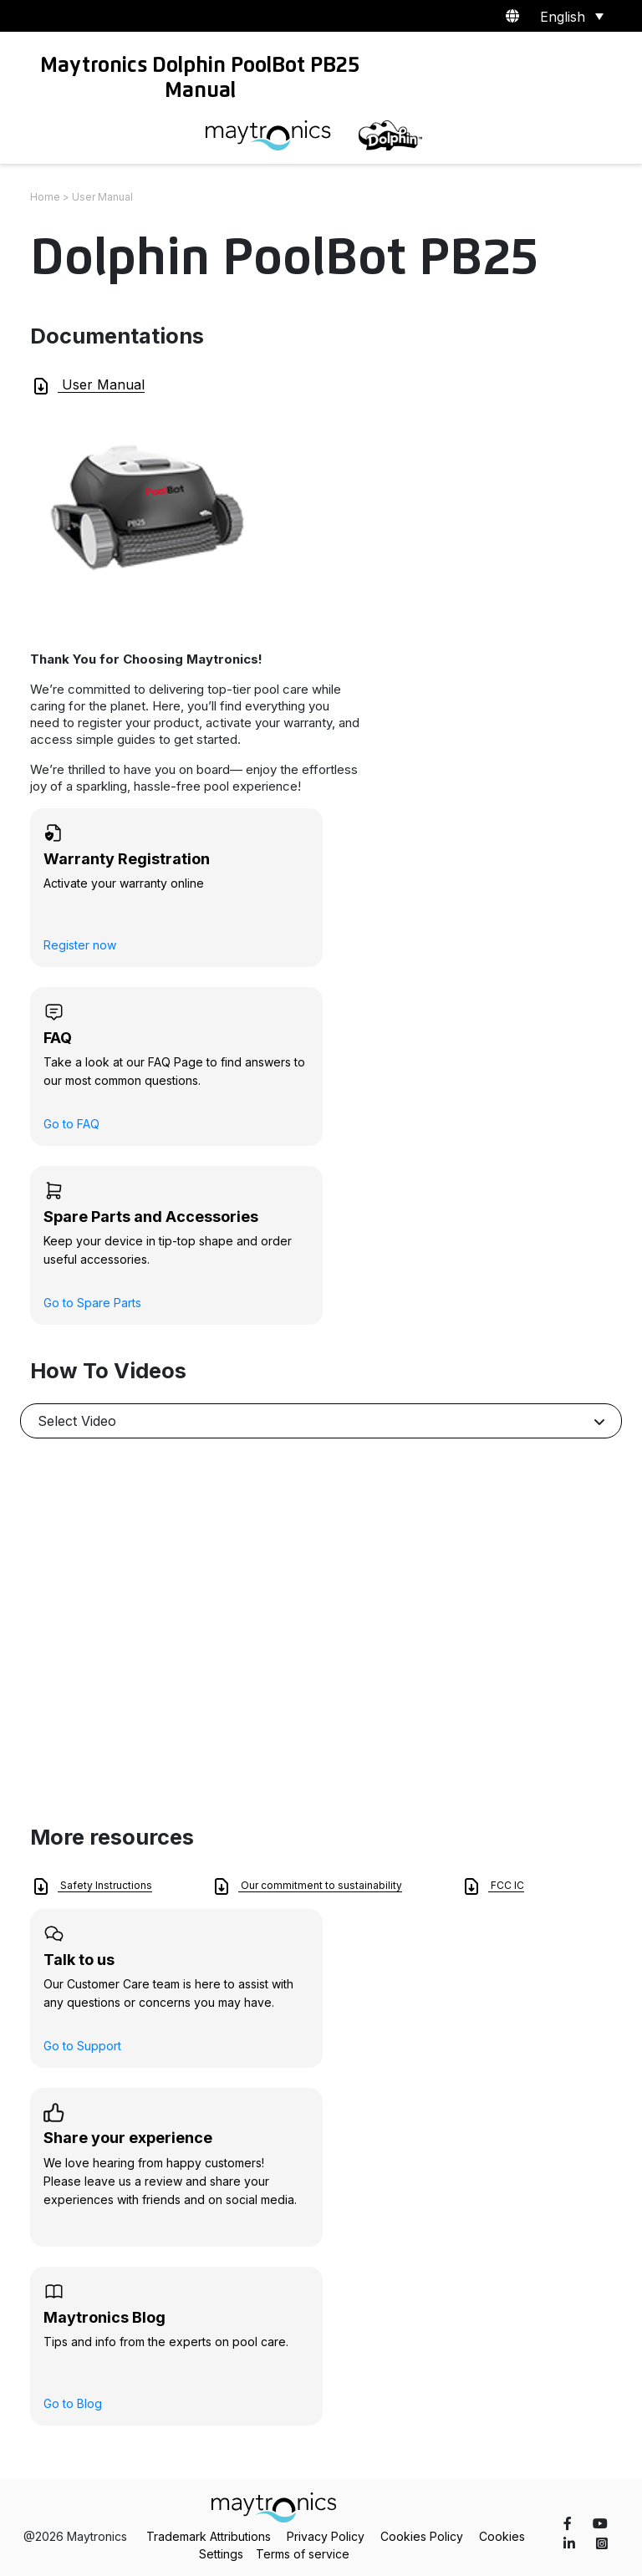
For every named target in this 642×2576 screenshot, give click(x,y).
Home (45, 197)
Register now (79, 945)
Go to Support (82, 2046)
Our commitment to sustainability (306, 1886)
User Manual (88, 386)
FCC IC (492, 1886)
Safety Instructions (91, 1886)
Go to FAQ (71, 1124)
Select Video (77, 1421)
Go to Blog (72, 2403)
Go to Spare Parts (92, 1303)
